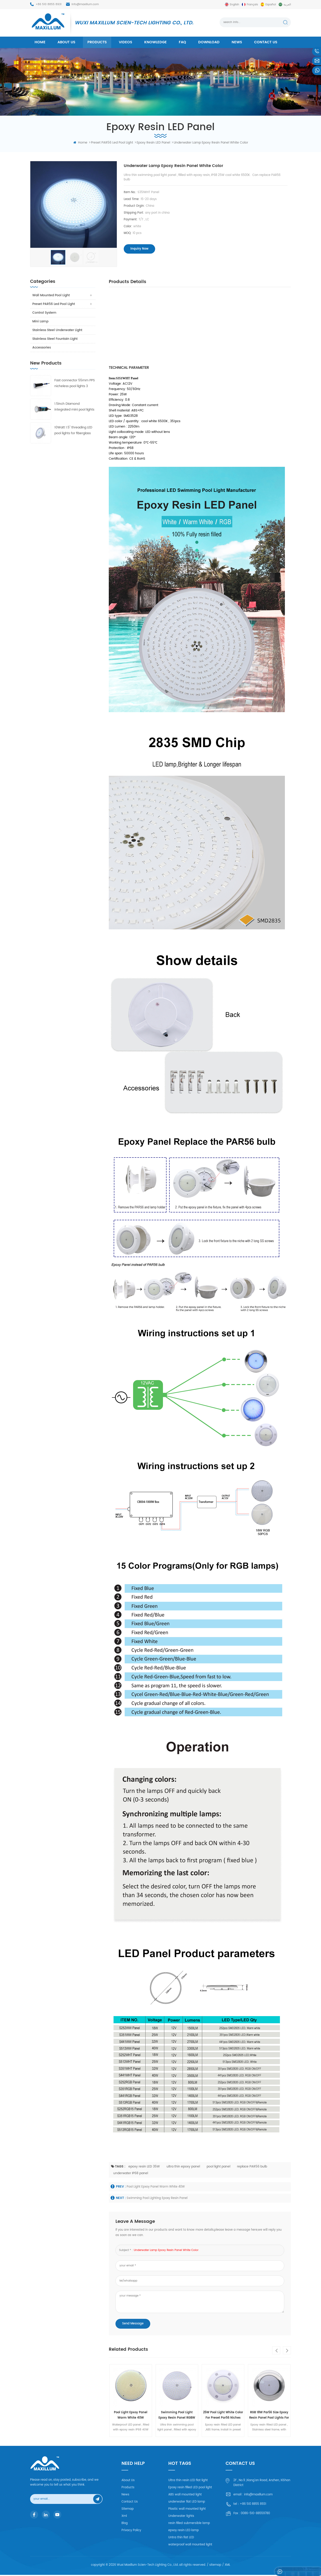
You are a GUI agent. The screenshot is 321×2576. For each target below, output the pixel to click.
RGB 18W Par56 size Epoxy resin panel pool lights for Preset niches (269, 2416)
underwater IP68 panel (130, 2174)
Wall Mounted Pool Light (51, 296)
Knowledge (155, 42)
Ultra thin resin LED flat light (188, 2481)
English (234, 4)
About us (66, 42)
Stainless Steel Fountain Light (55, 339)
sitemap (215, 2566)
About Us (128, 2481)
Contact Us (129, 2503)
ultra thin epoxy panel (183, 2167)
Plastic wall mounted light (187, 2510)
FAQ (182, 42)
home (40, 42)
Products (127, 2488)
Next (287, 2351)
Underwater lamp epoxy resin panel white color (166, 2251)
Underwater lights (181, 2517)
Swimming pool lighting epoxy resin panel (157, 2199)
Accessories (41, 348)
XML (227, 2566)
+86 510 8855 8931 (49, 4)
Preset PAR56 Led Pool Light (53, 305)
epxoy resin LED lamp (183, 2531)
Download (209, 42)
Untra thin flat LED (181, 2538)
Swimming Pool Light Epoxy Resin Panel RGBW (176, 2416)
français (252, 4)
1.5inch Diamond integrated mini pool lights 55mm (74, 408)
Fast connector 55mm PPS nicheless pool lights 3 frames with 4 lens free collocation (74, 384)
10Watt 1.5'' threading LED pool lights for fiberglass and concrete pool (73, 431)
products (97, 42)
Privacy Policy (131, 2531)
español (270, 4)
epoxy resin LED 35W (144, 2167)
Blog (124, 2524)
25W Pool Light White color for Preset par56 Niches (223, 2416)
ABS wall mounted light (185, 2495)
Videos (125, 42)
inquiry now (139, 249)
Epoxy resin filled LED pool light (190, 2488)
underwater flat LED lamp (186, 2503)
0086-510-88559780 (255, 2514)
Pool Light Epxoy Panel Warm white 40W (156, 2188)
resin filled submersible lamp (189, 2524)
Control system (44, 313)
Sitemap (127, 2510)
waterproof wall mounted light (190, 2545)
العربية (287, 4)
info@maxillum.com (85, 4)
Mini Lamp (40, 322)
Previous (276, 2351)
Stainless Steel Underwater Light (57, 331)
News (237, 42)
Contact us (265, 42)
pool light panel (218, 2167)
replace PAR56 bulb (252, 2167)
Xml (124, 2517)
